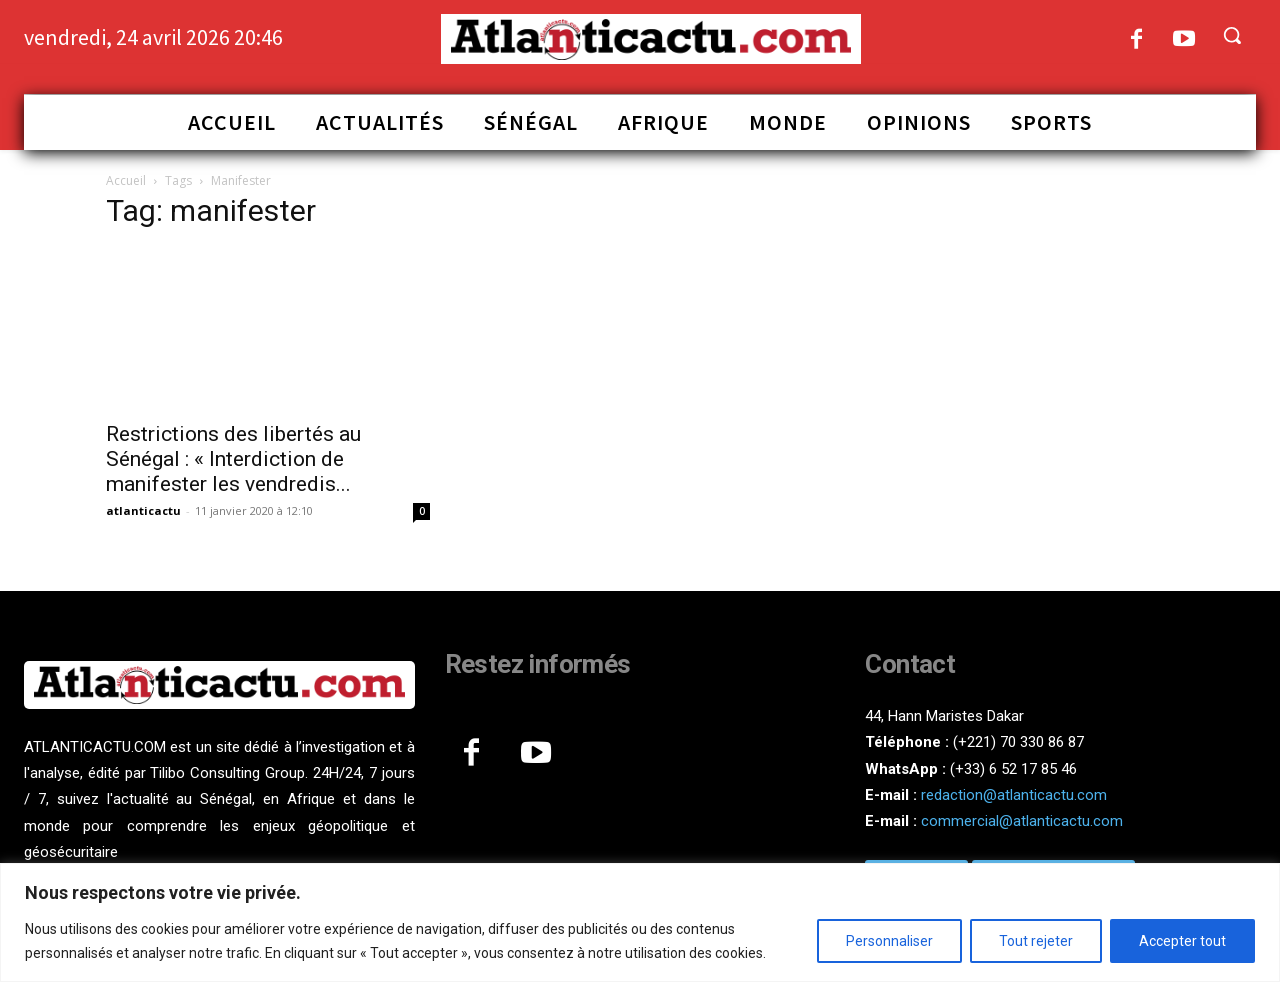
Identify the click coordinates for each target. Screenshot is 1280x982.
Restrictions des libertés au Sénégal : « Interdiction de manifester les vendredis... (233, 459)
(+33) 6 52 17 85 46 (1013, 769)
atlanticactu (143, 510)
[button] (1232, 35)
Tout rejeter (1036, 941)
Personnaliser (889, 941)
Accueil (126, 180)
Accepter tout (1182, 941)
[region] (640, 922)
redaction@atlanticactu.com (1014, 795)
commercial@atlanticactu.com (1022, 821)
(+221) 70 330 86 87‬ (1018, 742)
